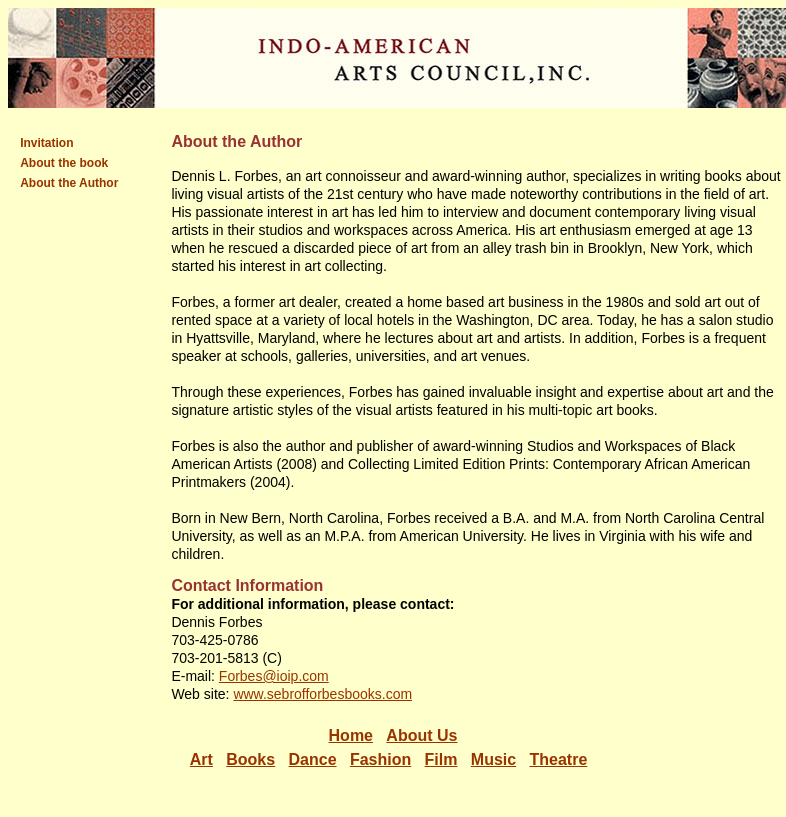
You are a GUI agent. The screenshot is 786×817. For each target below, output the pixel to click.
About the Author (69, 183)
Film (441, 759)
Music (493, 759)
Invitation (46, 143)
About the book (64, 163)
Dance (313, 759)
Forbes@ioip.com (274, 676)
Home (351, 735)
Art (201, 759)
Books (250, 759)
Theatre (559, 759)
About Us (421, 735)
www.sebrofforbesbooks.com (322, 694)
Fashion (380, 759)
